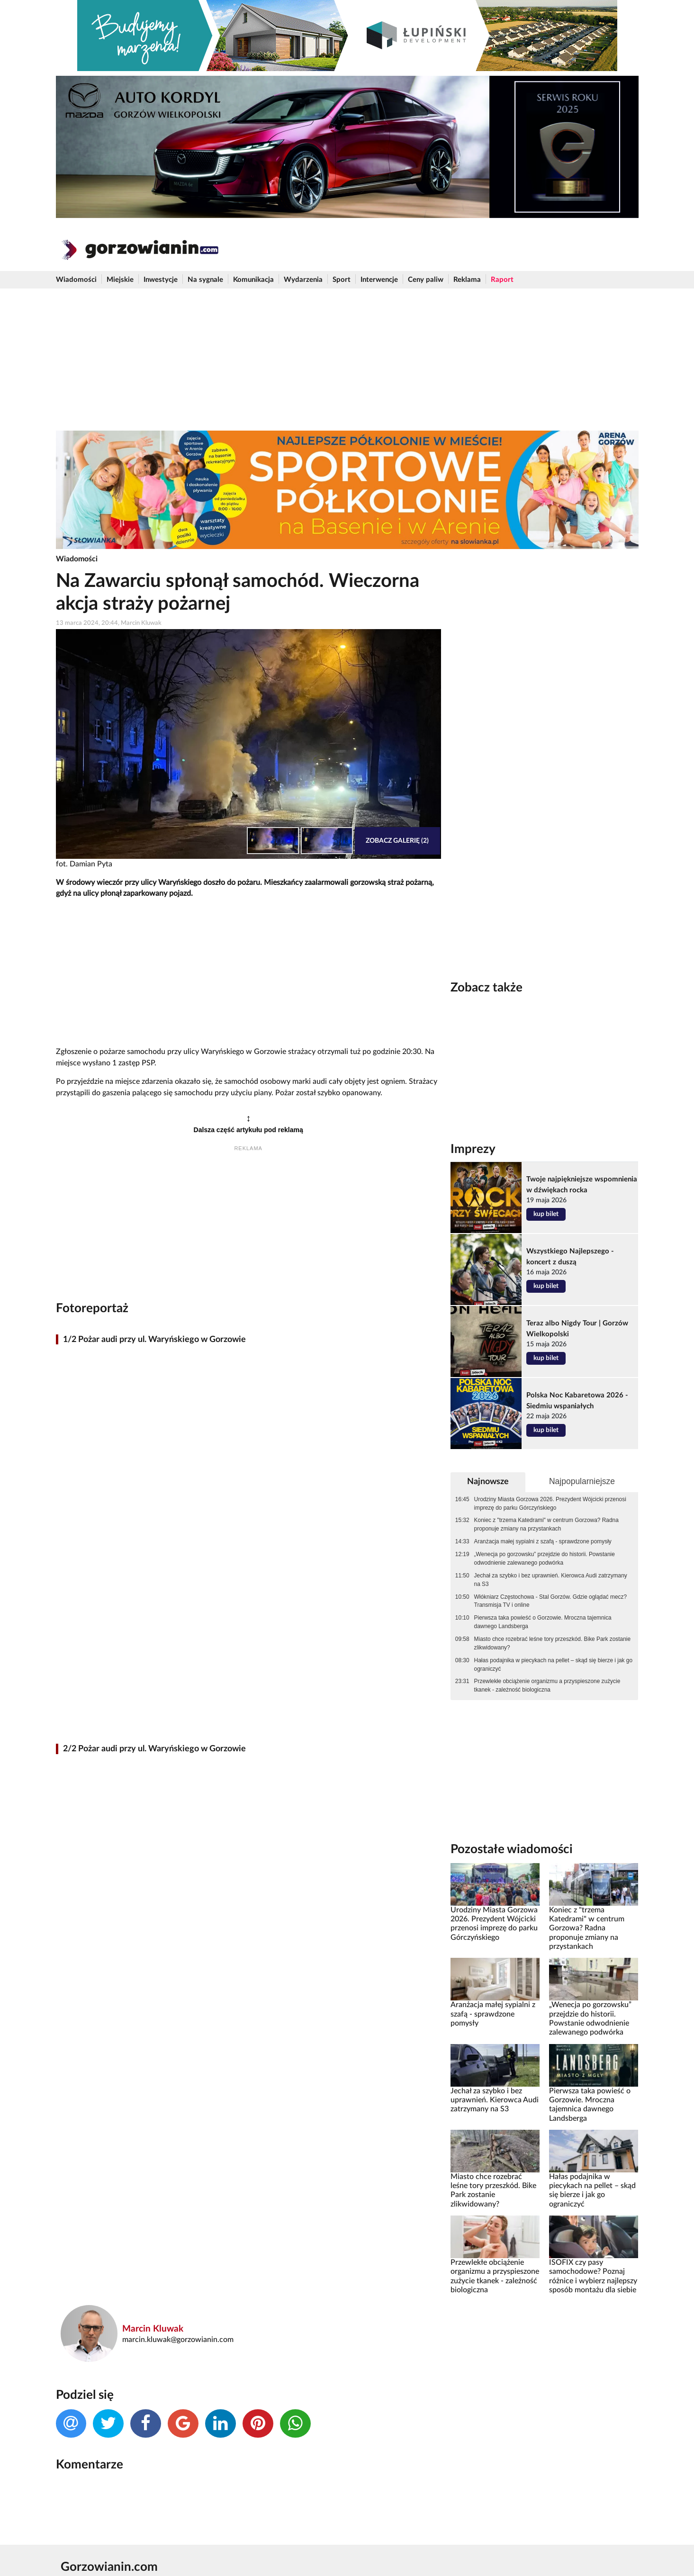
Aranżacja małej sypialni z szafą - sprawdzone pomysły (543, 1541)
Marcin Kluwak (152, 2328)
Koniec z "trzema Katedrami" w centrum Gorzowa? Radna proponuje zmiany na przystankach (546, 1524)
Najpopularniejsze (582, 1481)
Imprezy (473, 1149)
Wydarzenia (303, 279)
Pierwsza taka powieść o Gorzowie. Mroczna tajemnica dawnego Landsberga (543, 1622)
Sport (342, 279)
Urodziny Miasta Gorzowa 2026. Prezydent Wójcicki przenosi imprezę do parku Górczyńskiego (550, 1503)
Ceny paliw (425, 279)
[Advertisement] (347, 359)
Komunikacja (253, 279)
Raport (502, 279)
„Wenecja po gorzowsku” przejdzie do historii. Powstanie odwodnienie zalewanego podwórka (544, 1558)
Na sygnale (205, 279)
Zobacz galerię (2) (397, 840)
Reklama (467, 279)
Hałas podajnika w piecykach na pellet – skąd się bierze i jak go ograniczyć (553, 1664)
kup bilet (546, 1214)
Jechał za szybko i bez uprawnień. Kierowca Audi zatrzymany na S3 (550, 1579)
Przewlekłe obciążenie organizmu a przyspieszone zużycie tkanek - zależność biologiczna (547, 1685)
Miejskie (120, 279)
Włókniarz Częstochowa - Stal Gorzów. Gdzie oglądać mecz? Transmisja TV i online (550, 1601)
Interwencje (379, 279)
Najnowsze (488, 1481)
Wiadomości (76, 279)
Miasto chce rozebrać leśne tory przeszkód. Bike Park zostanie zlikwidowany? (552, 1643)
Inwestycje (161, 279)
